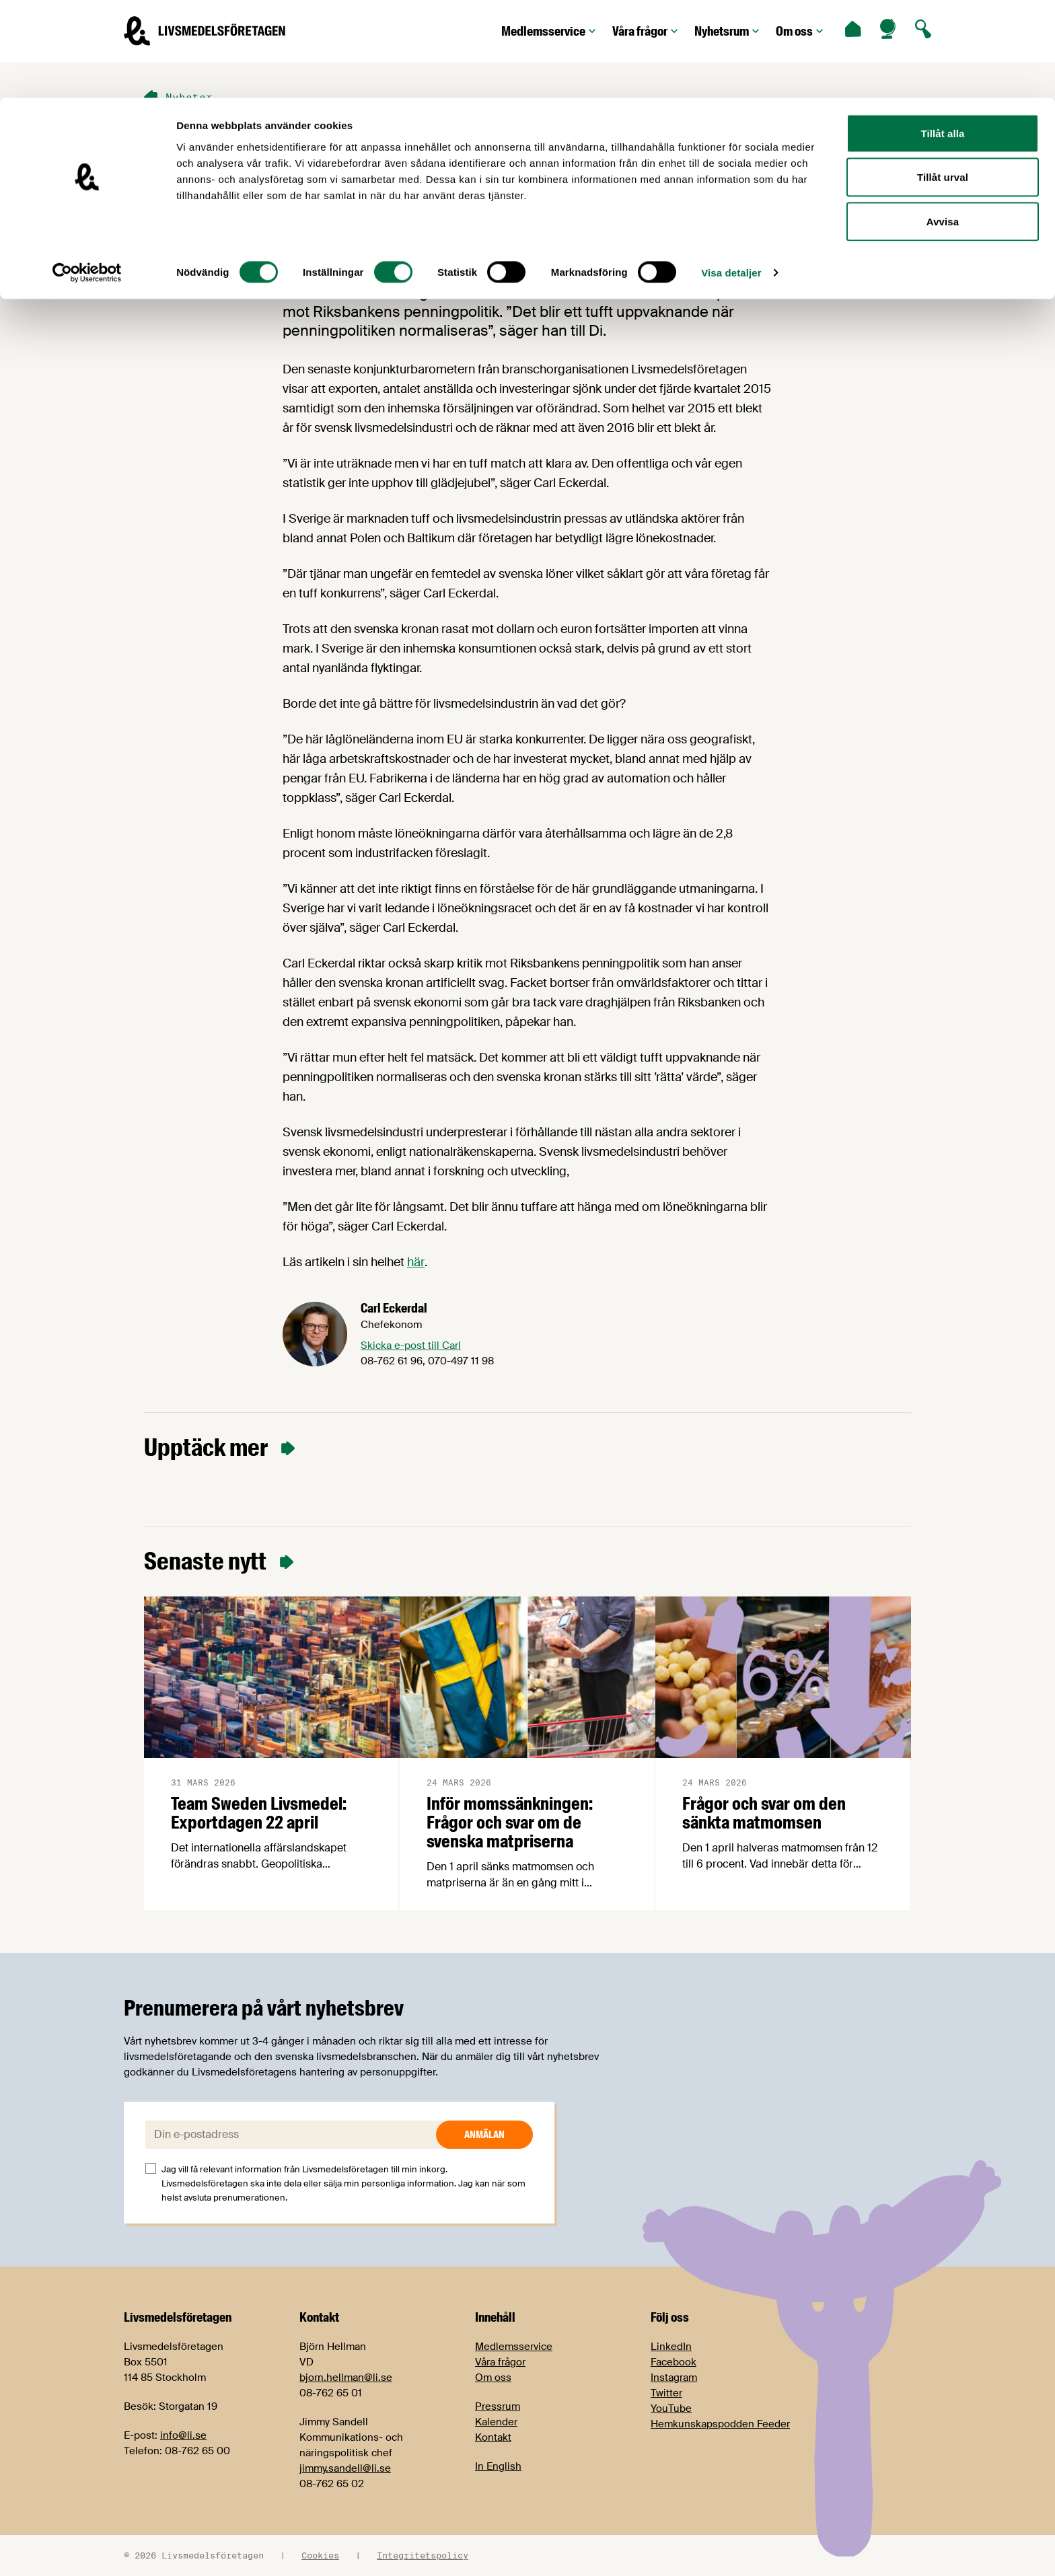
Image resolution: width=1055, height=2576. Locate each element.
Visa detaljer (731, 174)
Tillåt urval (942, 79)
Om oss (493, 2377)
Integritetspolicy (422, 2555)
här (416, 1262)
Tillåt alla (942, 35)
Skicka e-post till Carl (411, 1345)
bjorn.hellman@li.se (345, 2377)
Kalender (496, 2422)
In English (498, 2466)
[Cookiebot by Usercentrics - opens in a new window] (87, 175)
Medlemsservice (513, 2346)
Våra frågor (500, 2362)
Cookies (320, 2555)
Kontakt (493, 2437)
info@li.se (183, 2435)
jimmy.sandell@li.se (345, 2468)
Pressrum (497, 2406)
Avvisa (942, 123)
